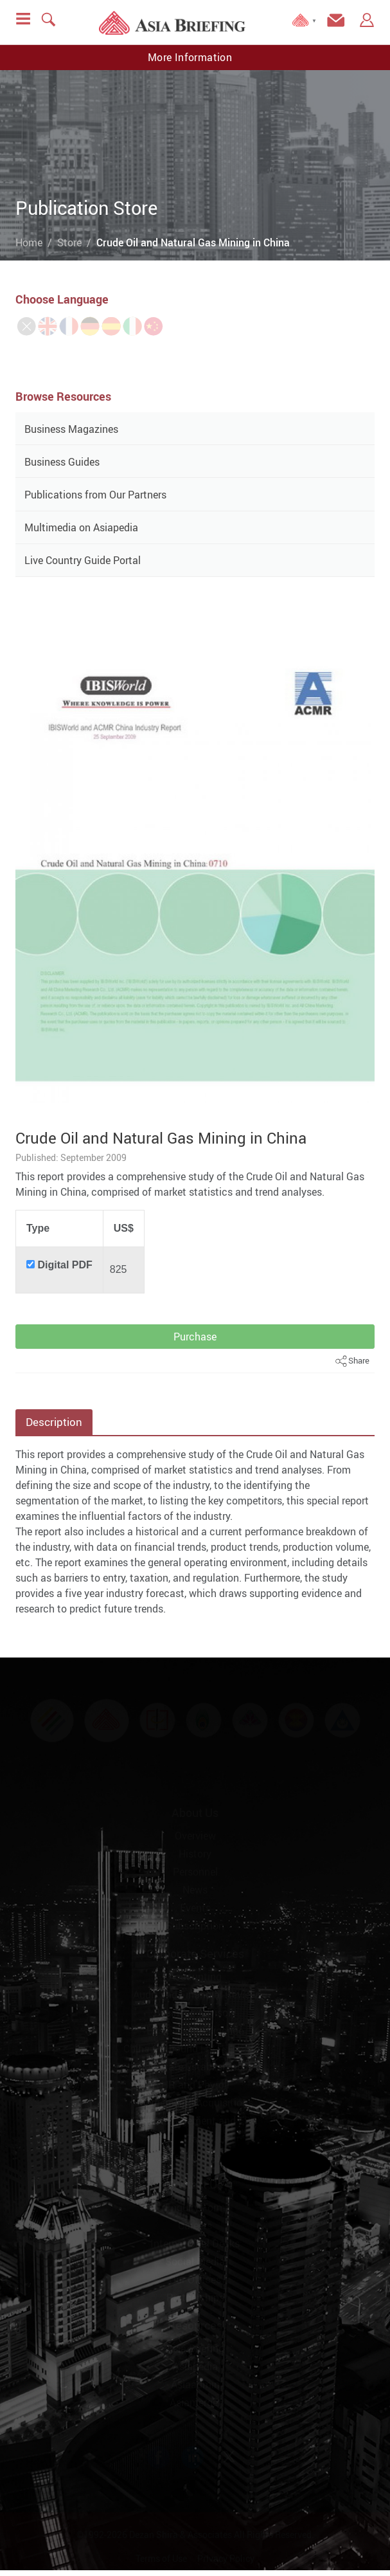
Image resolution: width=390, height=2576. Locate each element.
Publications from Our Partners (95, 495)
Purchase (195, 1336)
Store (69, 242)
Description (54, 1421)
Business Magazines (71, 429)
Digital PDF (64, 1264)
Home (28, 242)
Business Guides (62, 462)
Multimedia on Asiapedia (81, 527)
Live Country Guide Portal (82, 560)
